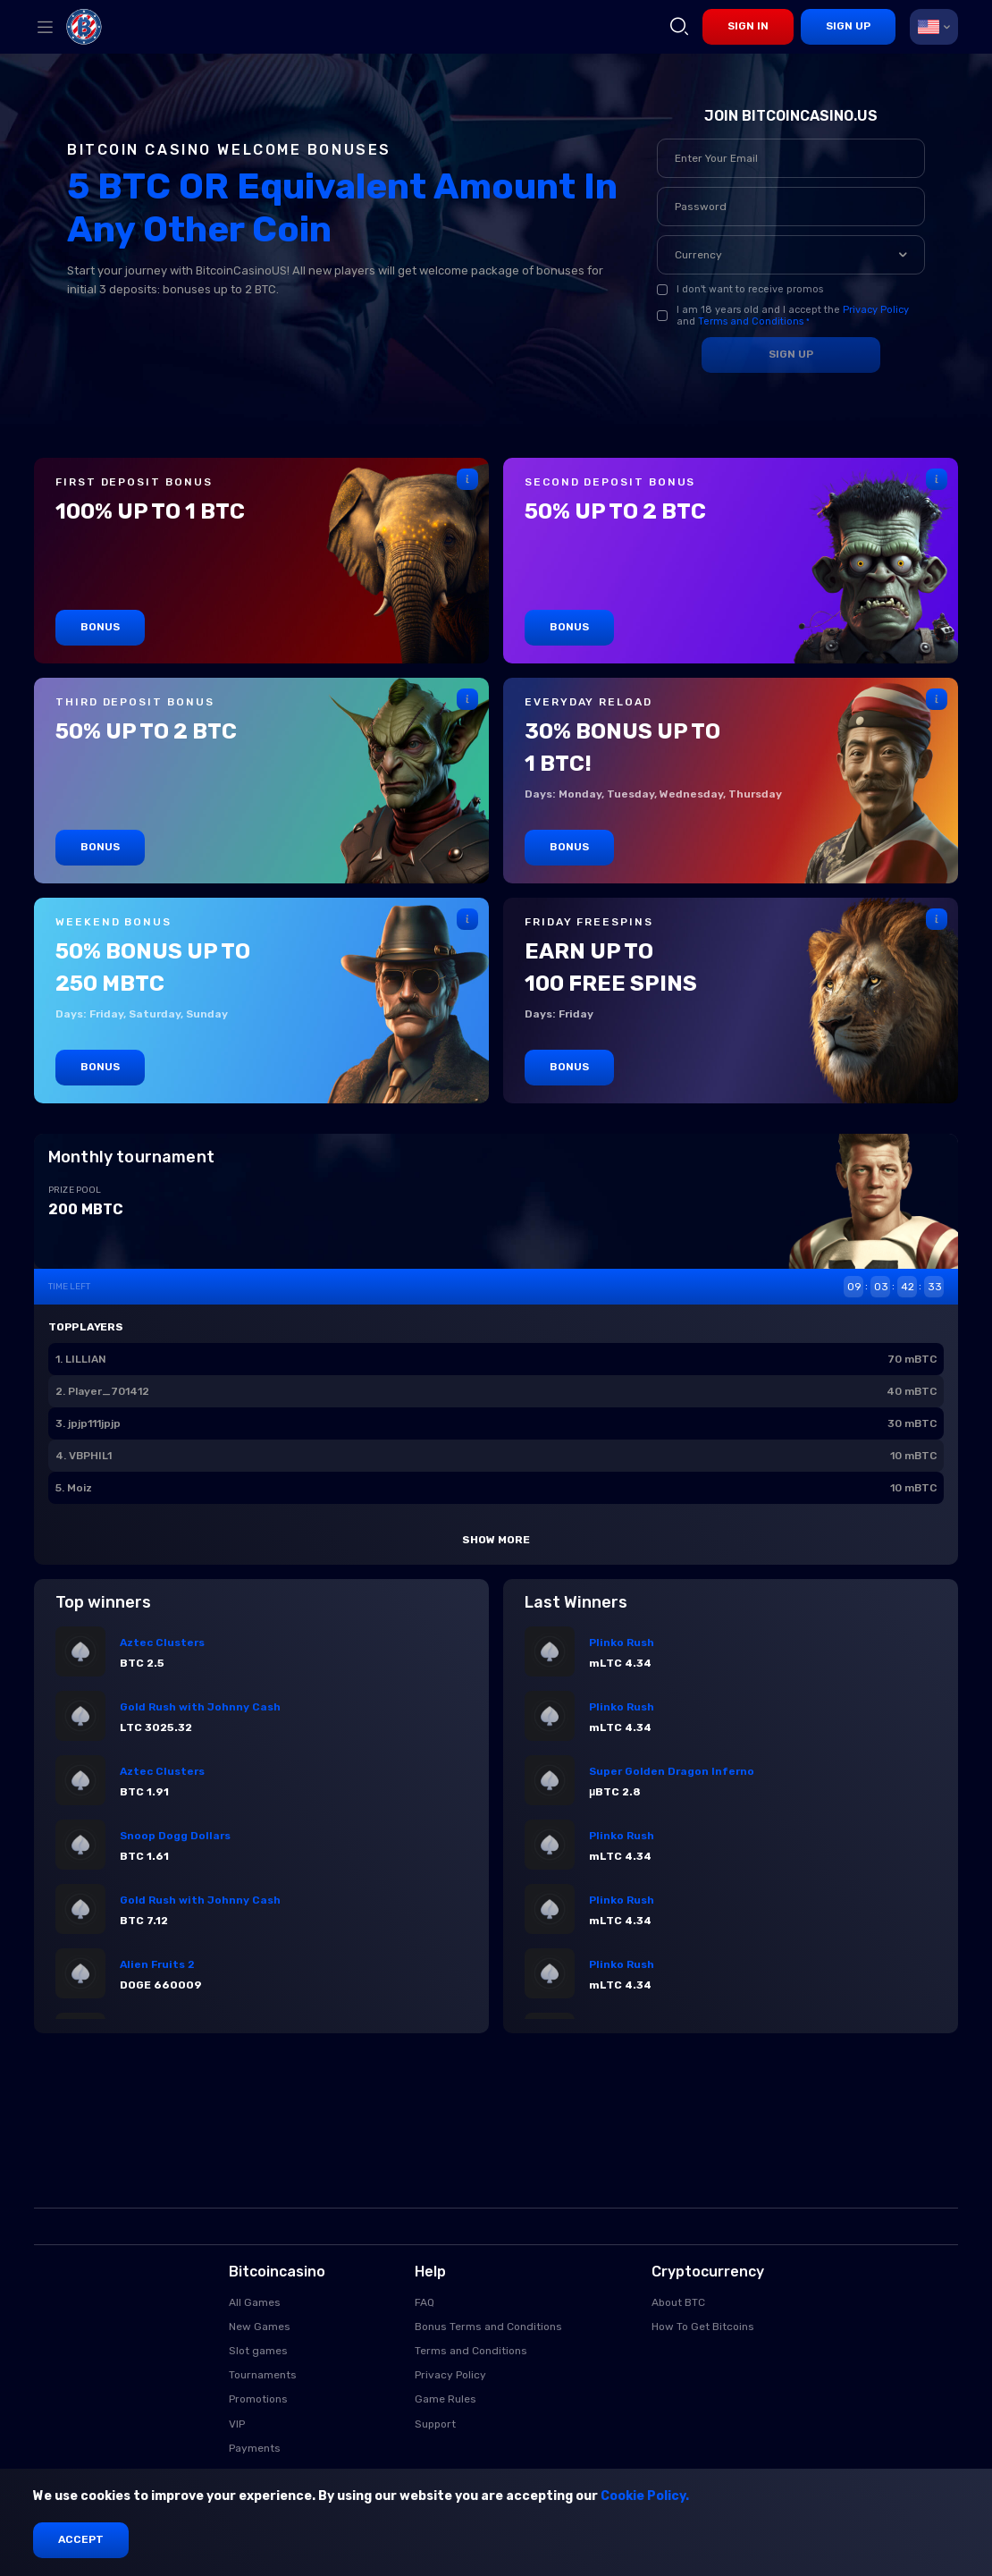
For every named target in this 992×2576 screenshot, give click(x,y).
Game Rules (445, 2399)
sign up (848, 26)
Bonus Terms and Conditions (488, 2326)
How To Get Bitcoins (703, 2326)
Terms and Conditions (750, 321)
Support (435, 2424)
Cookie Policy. (645, 2496)
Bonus (100, 627)
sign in (748, 26)
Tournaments (263, 2375)
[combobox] (934, 27)
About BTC (678, 2302)
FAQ (424, 2302)
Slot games (258, 2350)
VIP (237, 2424)
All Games (255, 2302)
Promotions (258, 2399)
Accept (81, 2539)
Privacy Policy (876, 310)
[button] (903, 255)
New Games (259, 2326)
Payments (255, 2448)
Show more (496, 1539)
